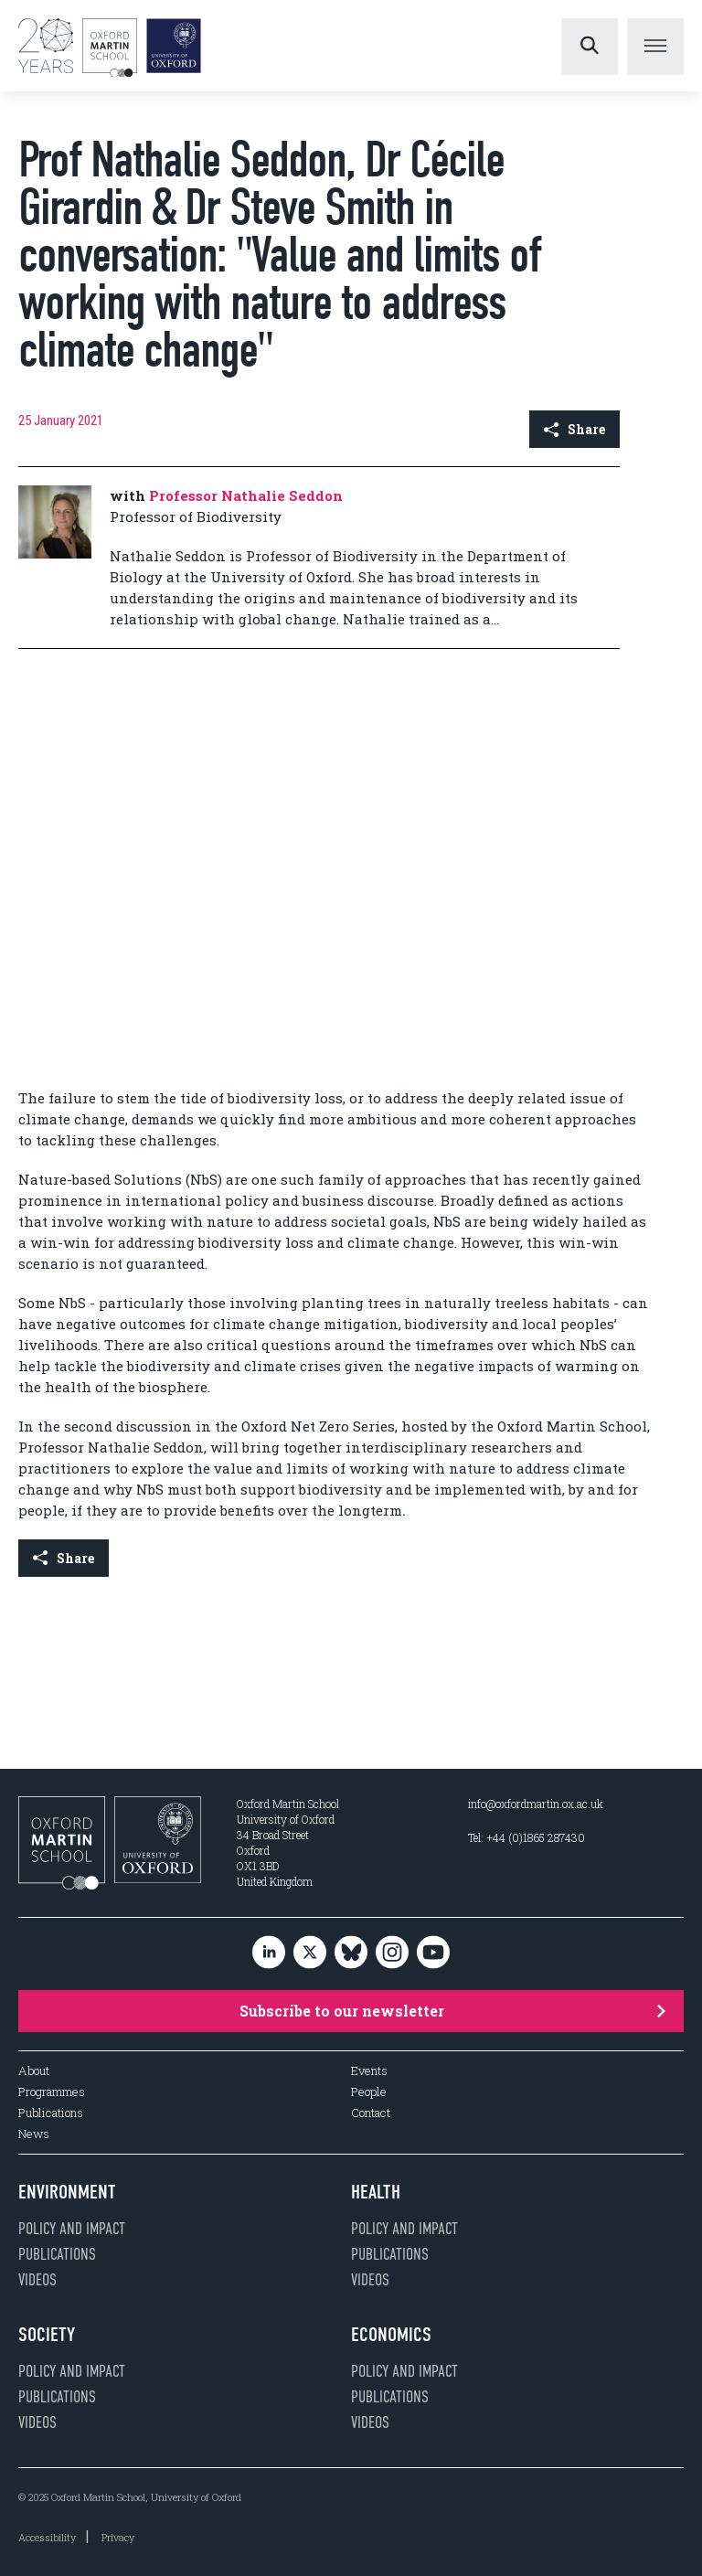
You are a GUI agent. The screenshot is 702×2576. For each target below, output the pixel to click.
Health (375, 2192)
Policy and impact (71, 2228)
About (33, 2071)
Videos (37, 2280)
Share (574, 429)
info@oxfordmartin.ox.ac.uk (535, 1803)
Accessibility (47, 2537)
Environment (67, 2192)
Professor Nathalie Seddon (246, 495)
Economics (391, 2335)
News (33, 2134)
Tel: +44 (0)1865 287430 (526, 1837)
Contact (370, 2113)
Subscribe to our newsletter (452, 2010)
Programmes (51, 2092)
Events (369, 2071)
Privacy (117, 2537)
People (369, 2092)
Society (46, 2335)
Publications (50, 2113)
